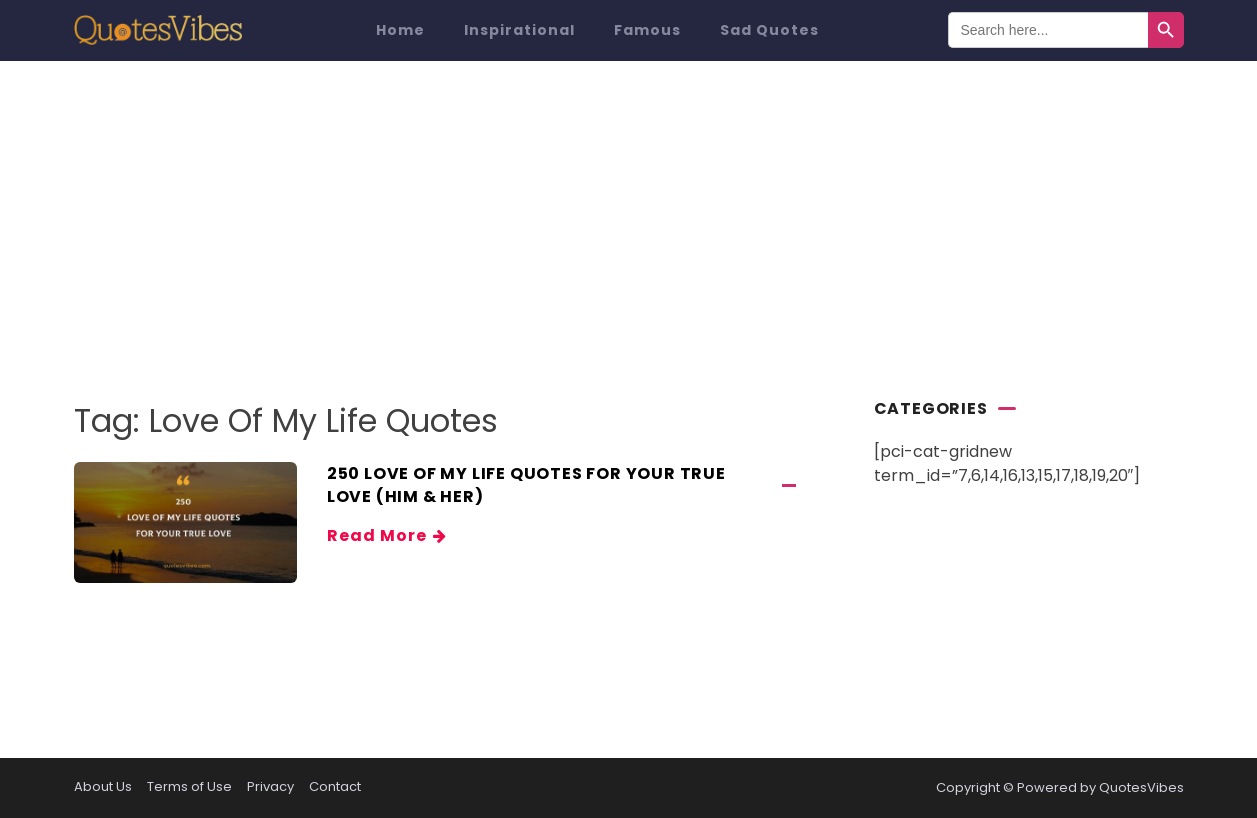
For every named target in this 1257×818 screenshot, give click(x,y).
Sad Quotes (769, 30)
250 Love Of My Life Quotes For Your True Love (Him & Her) (526, 485)
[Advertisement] (629, 211)
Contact (335, 786)
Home (400, 30)
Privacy (270, 786)
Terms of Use (189, 786)
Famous (647, 30)
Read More (386, 535)
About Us (103, 786)
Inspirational (519, 30)
